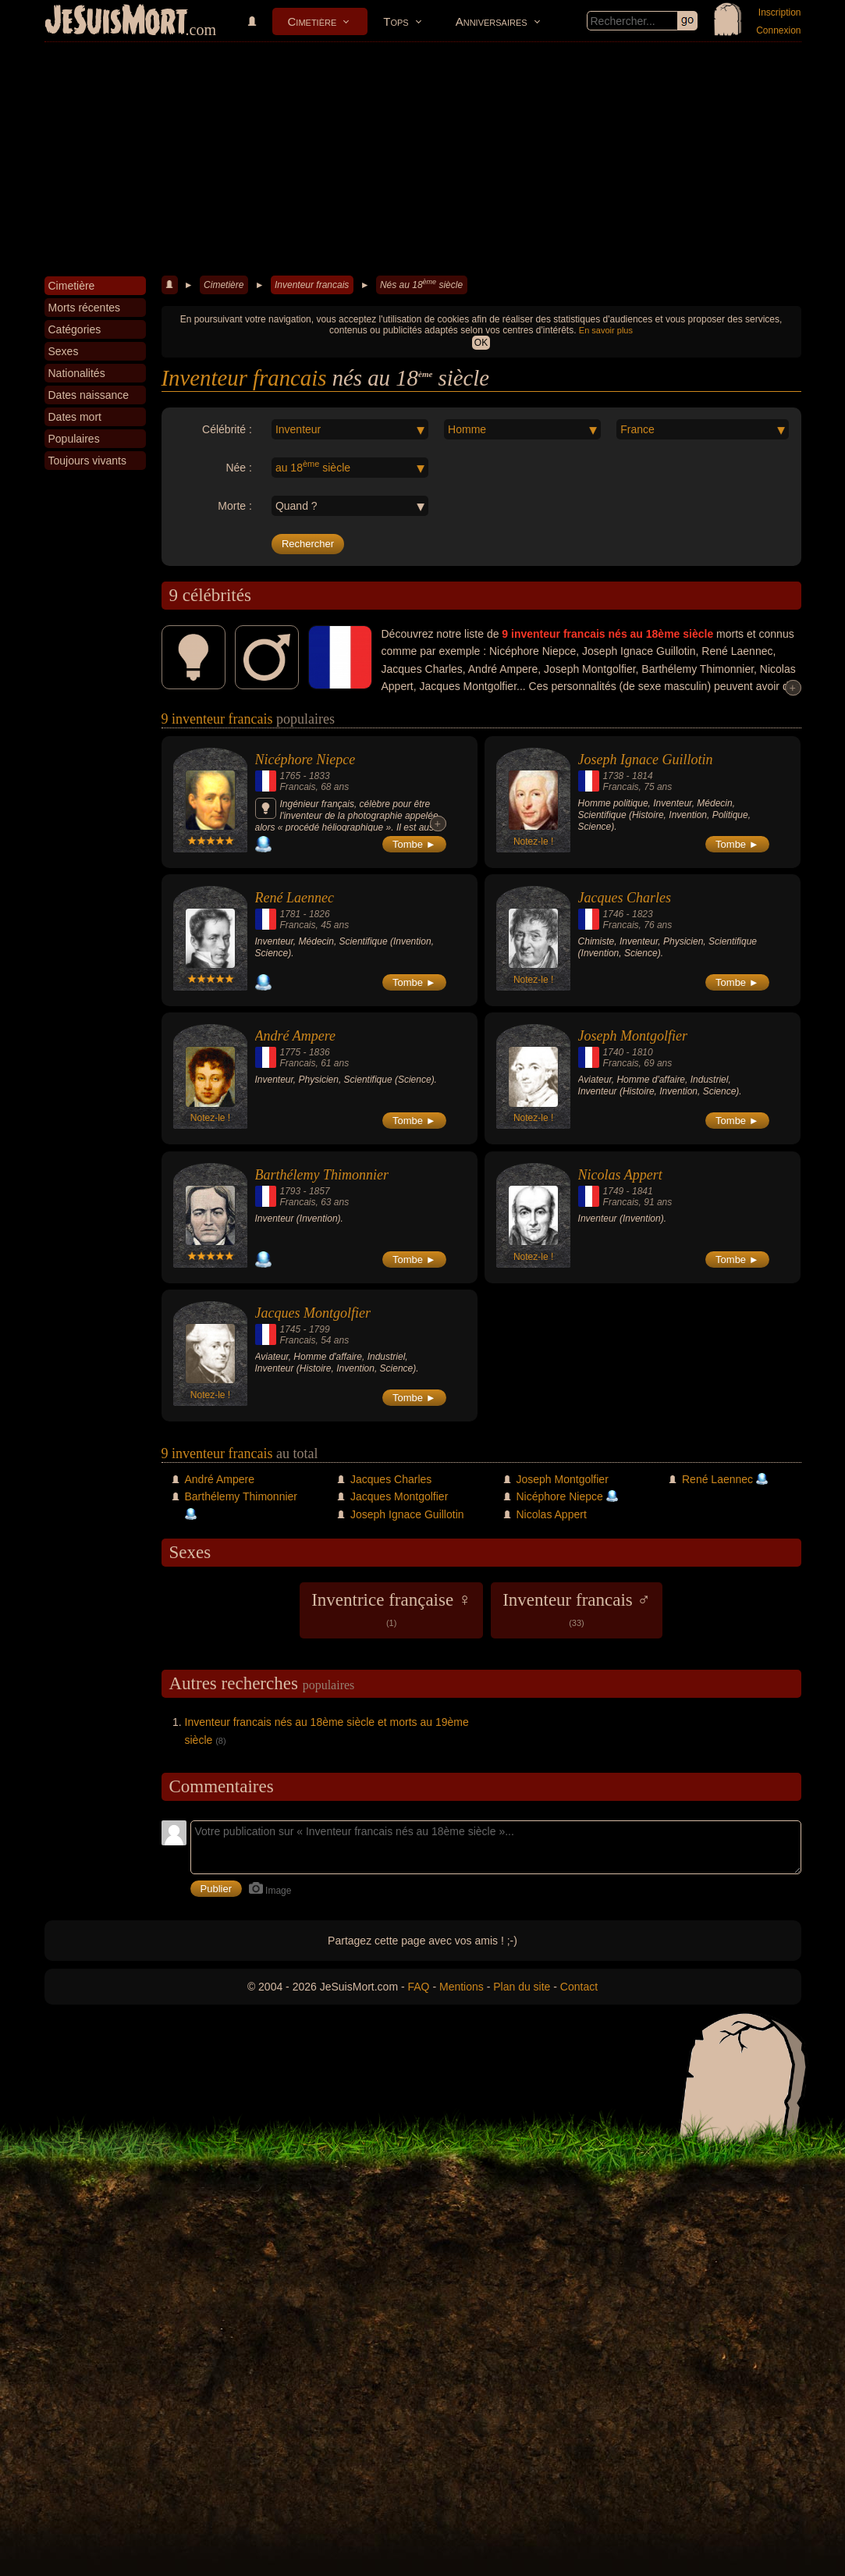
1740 (613, 1052)
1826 (319, 914)
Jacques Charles (624, 898)
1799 (319, 1329)
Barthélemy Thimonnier (322, 1175)
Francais (298, 786)
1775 (290, 1052)
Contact (579, 1986)
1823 (642, 914)
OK (481, 342)
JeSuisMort (116, 22)
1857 (319, 1191)
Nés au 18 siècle (421, 284)
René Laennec (294, 898)
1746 (613, 914)
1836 (319, 1052)
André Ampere (295, 1036)
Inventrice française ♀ (391, 1609)
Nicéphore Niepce (305, 759)
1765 (290, 775)
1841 (642, 1191)
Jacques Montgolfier (313, 1313)
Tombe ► (414, 844)
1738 (613, 775)
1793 (290, 1191)
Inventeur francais (312, 284)
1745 (290, 1329)
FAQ (419, 1986)
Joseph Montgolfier (632, 1036)
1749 (613, 1191)
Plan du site (521, 1986)
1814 (642, 775)
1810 (642, 1052)
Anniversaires (491, 21)
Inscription (779, 12)
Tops (395, 21)
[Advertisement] (422, 159)
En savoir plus (606, 330)
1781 (290, 914)
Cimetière (312, 21)
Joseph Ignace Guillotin (645, 759)
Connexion (778, 30)
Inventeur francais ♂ (576, 1609)
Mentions (461, 1986)
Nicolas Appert (620, 1175)
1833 (319, 775)
